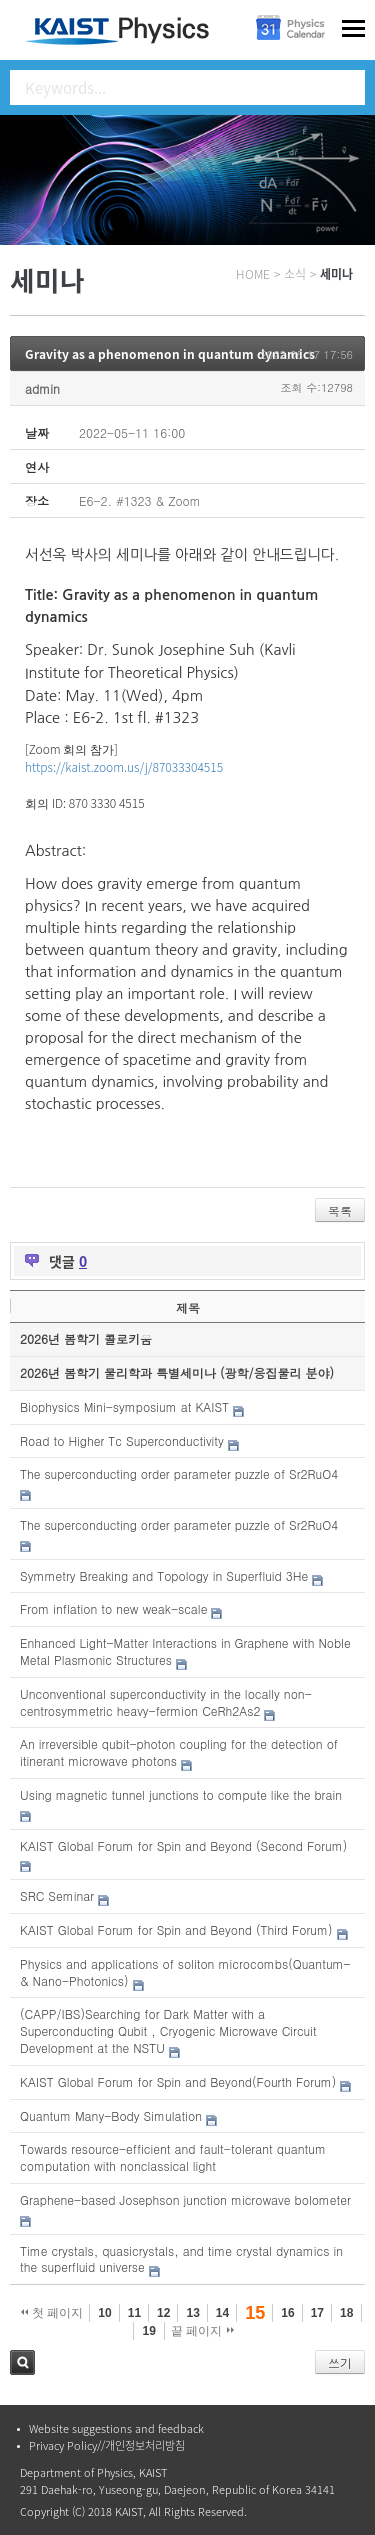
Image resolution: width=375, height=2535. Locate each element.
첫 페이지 (52, 2313)
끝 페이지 (202, 2331)
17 (317, 2313)
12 (163, 2313)
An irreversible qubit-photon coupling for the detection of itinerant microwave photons (179, 1752)
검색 (22, 2362)
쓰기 (340, 2362)
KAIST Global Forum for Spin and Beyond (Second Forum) (183, 1845)
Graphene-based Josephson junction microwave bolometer (185, 2199)
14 (222, 2313)
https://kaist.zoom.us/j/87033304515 (124, 766)
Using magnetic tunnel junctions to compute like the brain (181, 1794)
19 (148, 2331)
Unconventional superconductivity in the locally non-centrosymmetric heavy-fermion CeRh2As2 (166, 1702)
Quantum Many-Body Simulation (111, 2115)
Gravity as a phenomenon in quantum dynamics (170, 354)
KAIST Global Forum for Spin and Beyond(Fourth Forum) (178, 2081)
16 (287, 2313)
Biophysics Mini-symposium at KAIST (124, 1406)
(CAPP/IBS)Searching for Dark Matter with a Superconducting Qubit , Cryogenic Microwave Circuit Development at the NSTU (168, 2030)
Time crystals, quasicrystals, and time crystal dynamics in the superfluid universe (181, 2259)
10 (104, 2313)
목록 (340, 1210)
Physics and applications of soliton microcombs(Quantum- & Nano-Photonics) (185, 1972)
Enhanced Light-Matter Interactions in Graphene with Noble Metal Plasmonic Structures (185, 1651)
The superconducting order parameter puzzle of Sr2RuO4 (179, 1473)
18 (346, 2313)
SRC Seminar (57, 1895)
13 (192, 2313)
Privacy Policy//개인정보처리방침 (107, 2445)
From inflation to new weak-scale (113, 1608)
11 (134, 2313)
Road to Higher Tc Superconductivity (122, 1440)
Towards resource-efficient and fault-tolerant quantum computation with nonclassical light (173, 2157)
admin (42, 388)
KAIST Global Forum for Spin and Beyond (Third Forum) (176, 1929)
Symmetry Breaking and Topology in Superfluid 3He (164, 1575)
